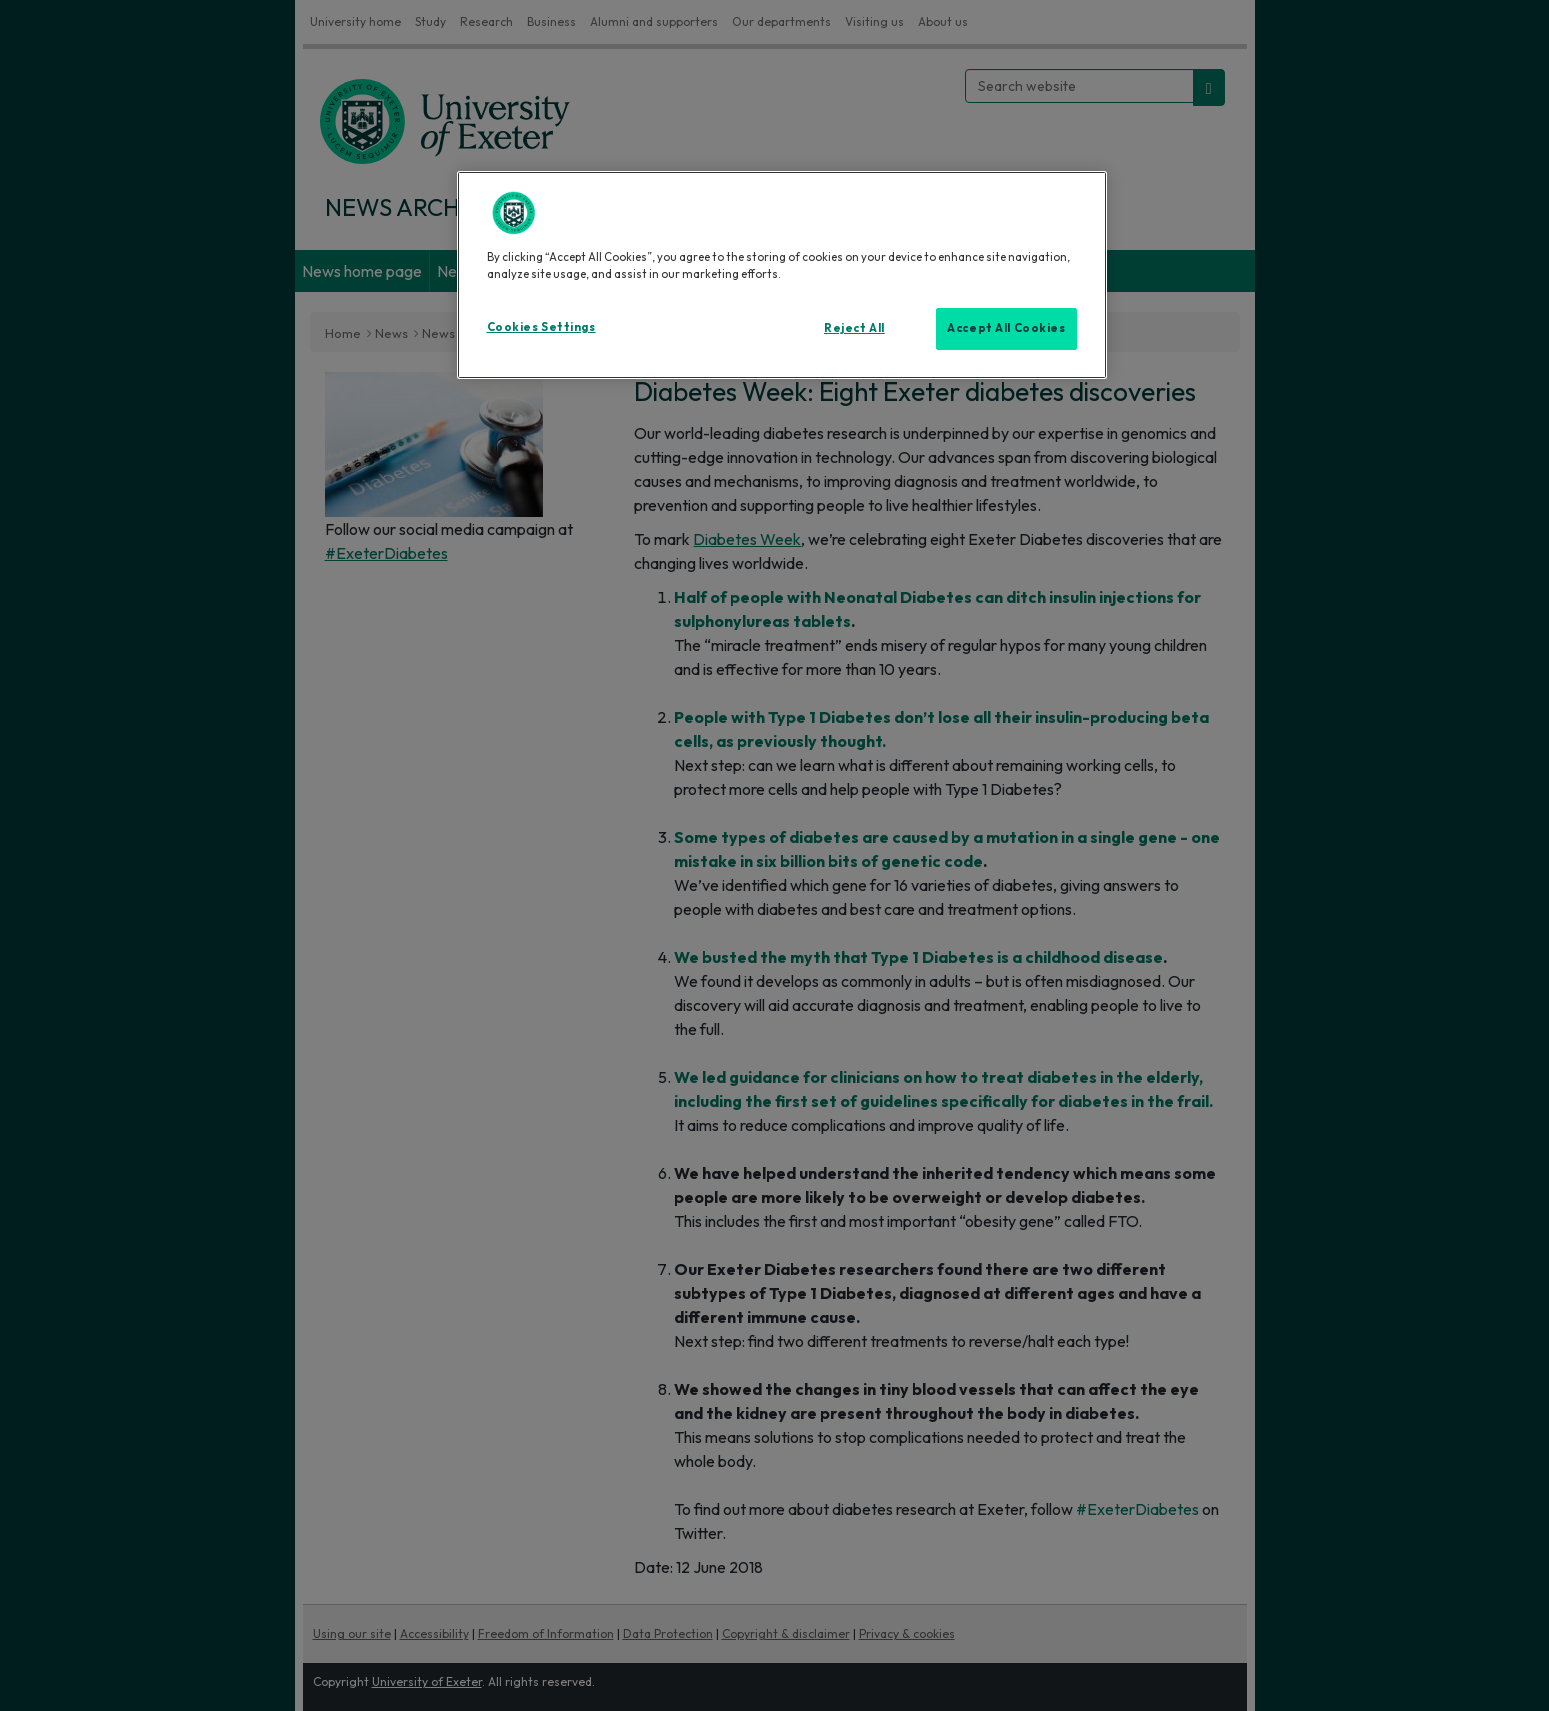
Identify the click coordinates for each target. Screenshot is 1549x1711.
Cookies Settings (541, 327)
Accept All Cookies (1006, 328)
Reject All (854, 328)
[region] (782, 275)
